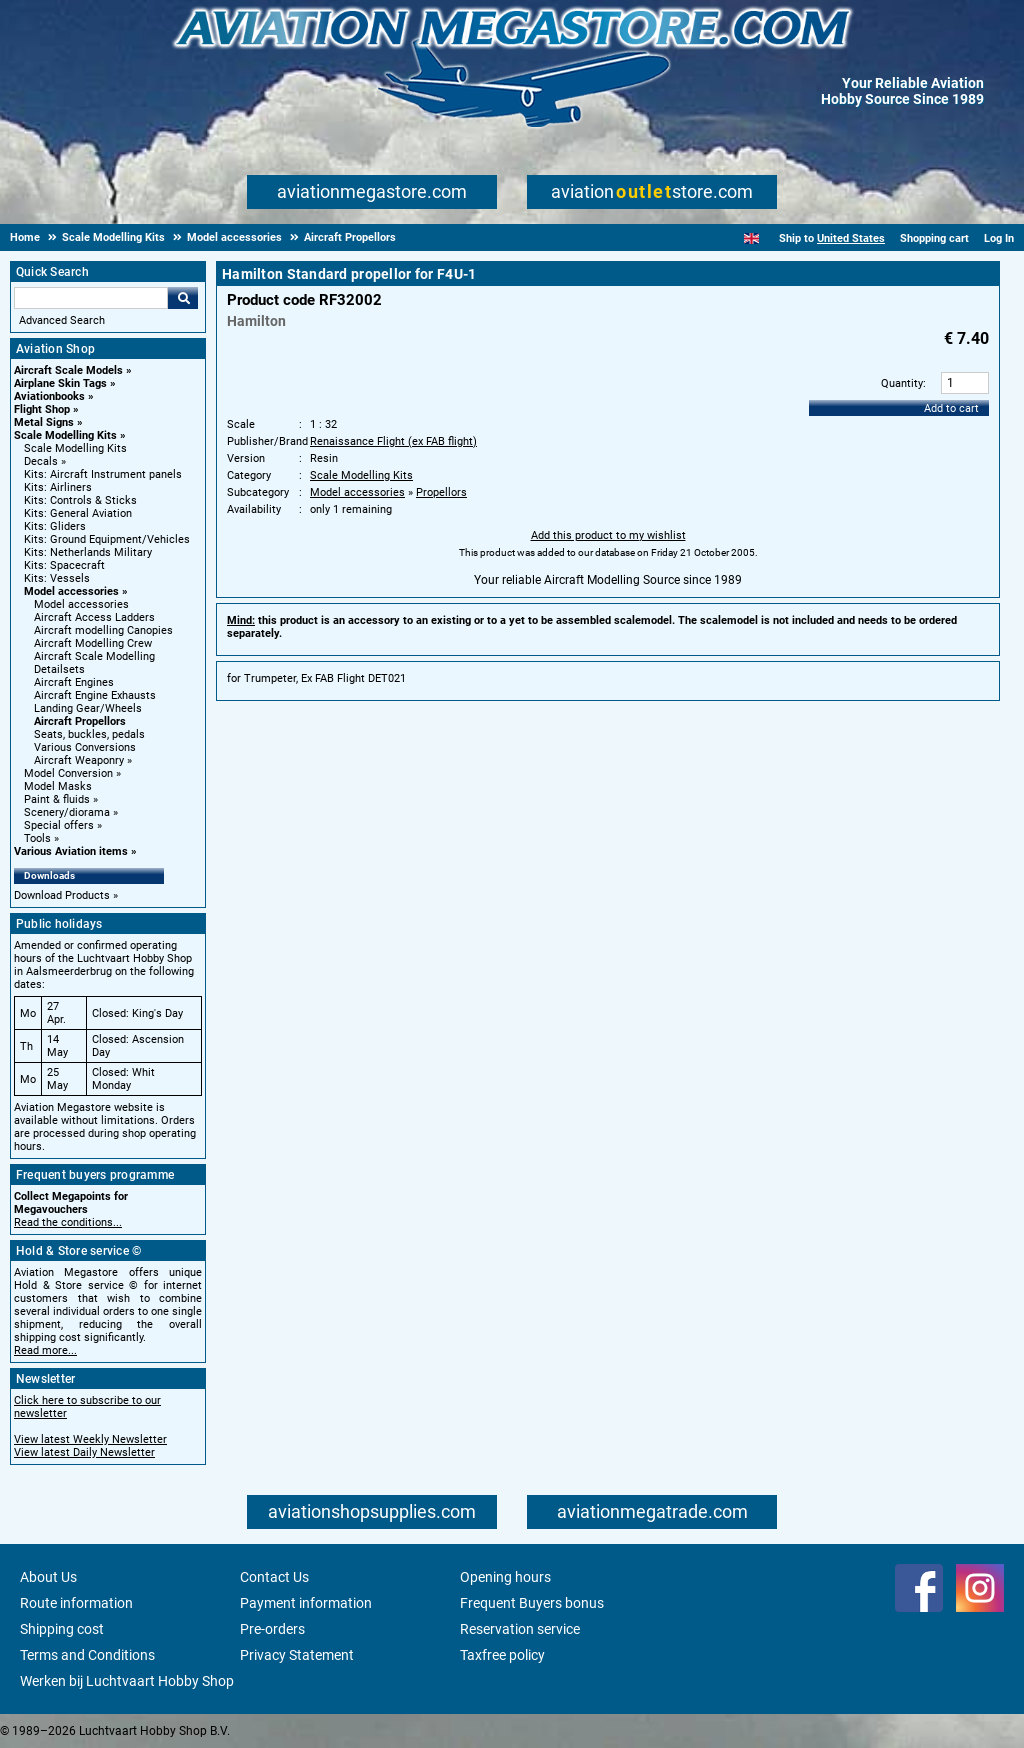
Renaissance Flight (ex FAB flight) (393, 441)
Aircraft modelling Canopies (103, 630)
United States (851, 238)
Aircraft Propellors (80, 721)
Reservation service (520, 1629)
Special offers (59, 825)
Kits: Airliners (58, 487)
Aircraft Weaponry (79, 760)
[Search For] (91, 298)
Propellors (441, 492)
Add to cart (951, 408)
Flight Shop (42, 409)
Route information (76, 1603)
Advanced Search (62, 320)
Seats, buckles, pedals (89, 734)
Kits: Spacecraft (64, 565)
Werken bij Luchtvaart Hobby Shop (127, 1681)
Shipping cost (62, 1629)
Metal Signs (44, 422)
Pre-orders (272, 1629)
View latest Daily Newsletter (84, 1452)
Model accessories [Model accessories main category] (81, 604)
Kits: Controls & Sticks (80, 500)
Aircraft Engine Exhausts (95, 695)
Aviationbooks (49, 396)
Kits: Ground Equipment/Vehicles (107, 539)
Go (183, 298)
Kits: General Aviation (78, 513)
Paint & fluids (57, 799)
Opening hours (505, 1577)
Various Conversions (85, 747)
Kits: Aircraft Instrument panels (103, 474)
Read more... (45, 1350)
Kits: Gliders (55, 526)
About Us (48, 1577)
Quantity (902, 383)
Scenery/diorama (67, 812)
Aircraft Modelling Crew (93, 643)
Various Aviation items (71, 851)
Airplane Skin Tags (60, 383)
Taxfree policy (502, 1655)
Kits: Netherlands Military (88, 552)
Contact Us (274, 1577)
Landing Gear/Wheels (88, 708)
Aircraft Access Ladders (94, 617)
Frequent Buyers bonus (532, 1603)
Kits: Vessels (57, 578)
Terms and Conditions (87, 1655)
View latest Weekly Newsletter (90, 1439)
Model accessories (71, 591)
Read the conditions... (68, 1222)
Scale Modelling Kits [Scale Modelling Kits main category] (75, 448)
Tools (37, 838)
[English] (751, 238)
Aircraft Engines (74, 682)
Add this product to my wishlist (608, 535)
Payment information (306, 1603)
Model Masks (58, 786)
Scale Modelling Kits (65, 435)
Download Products (62, 895)
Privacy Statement (297, 1655)
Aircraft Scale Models (68, 370)
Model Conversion (68, 773)
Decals (41, 461)
